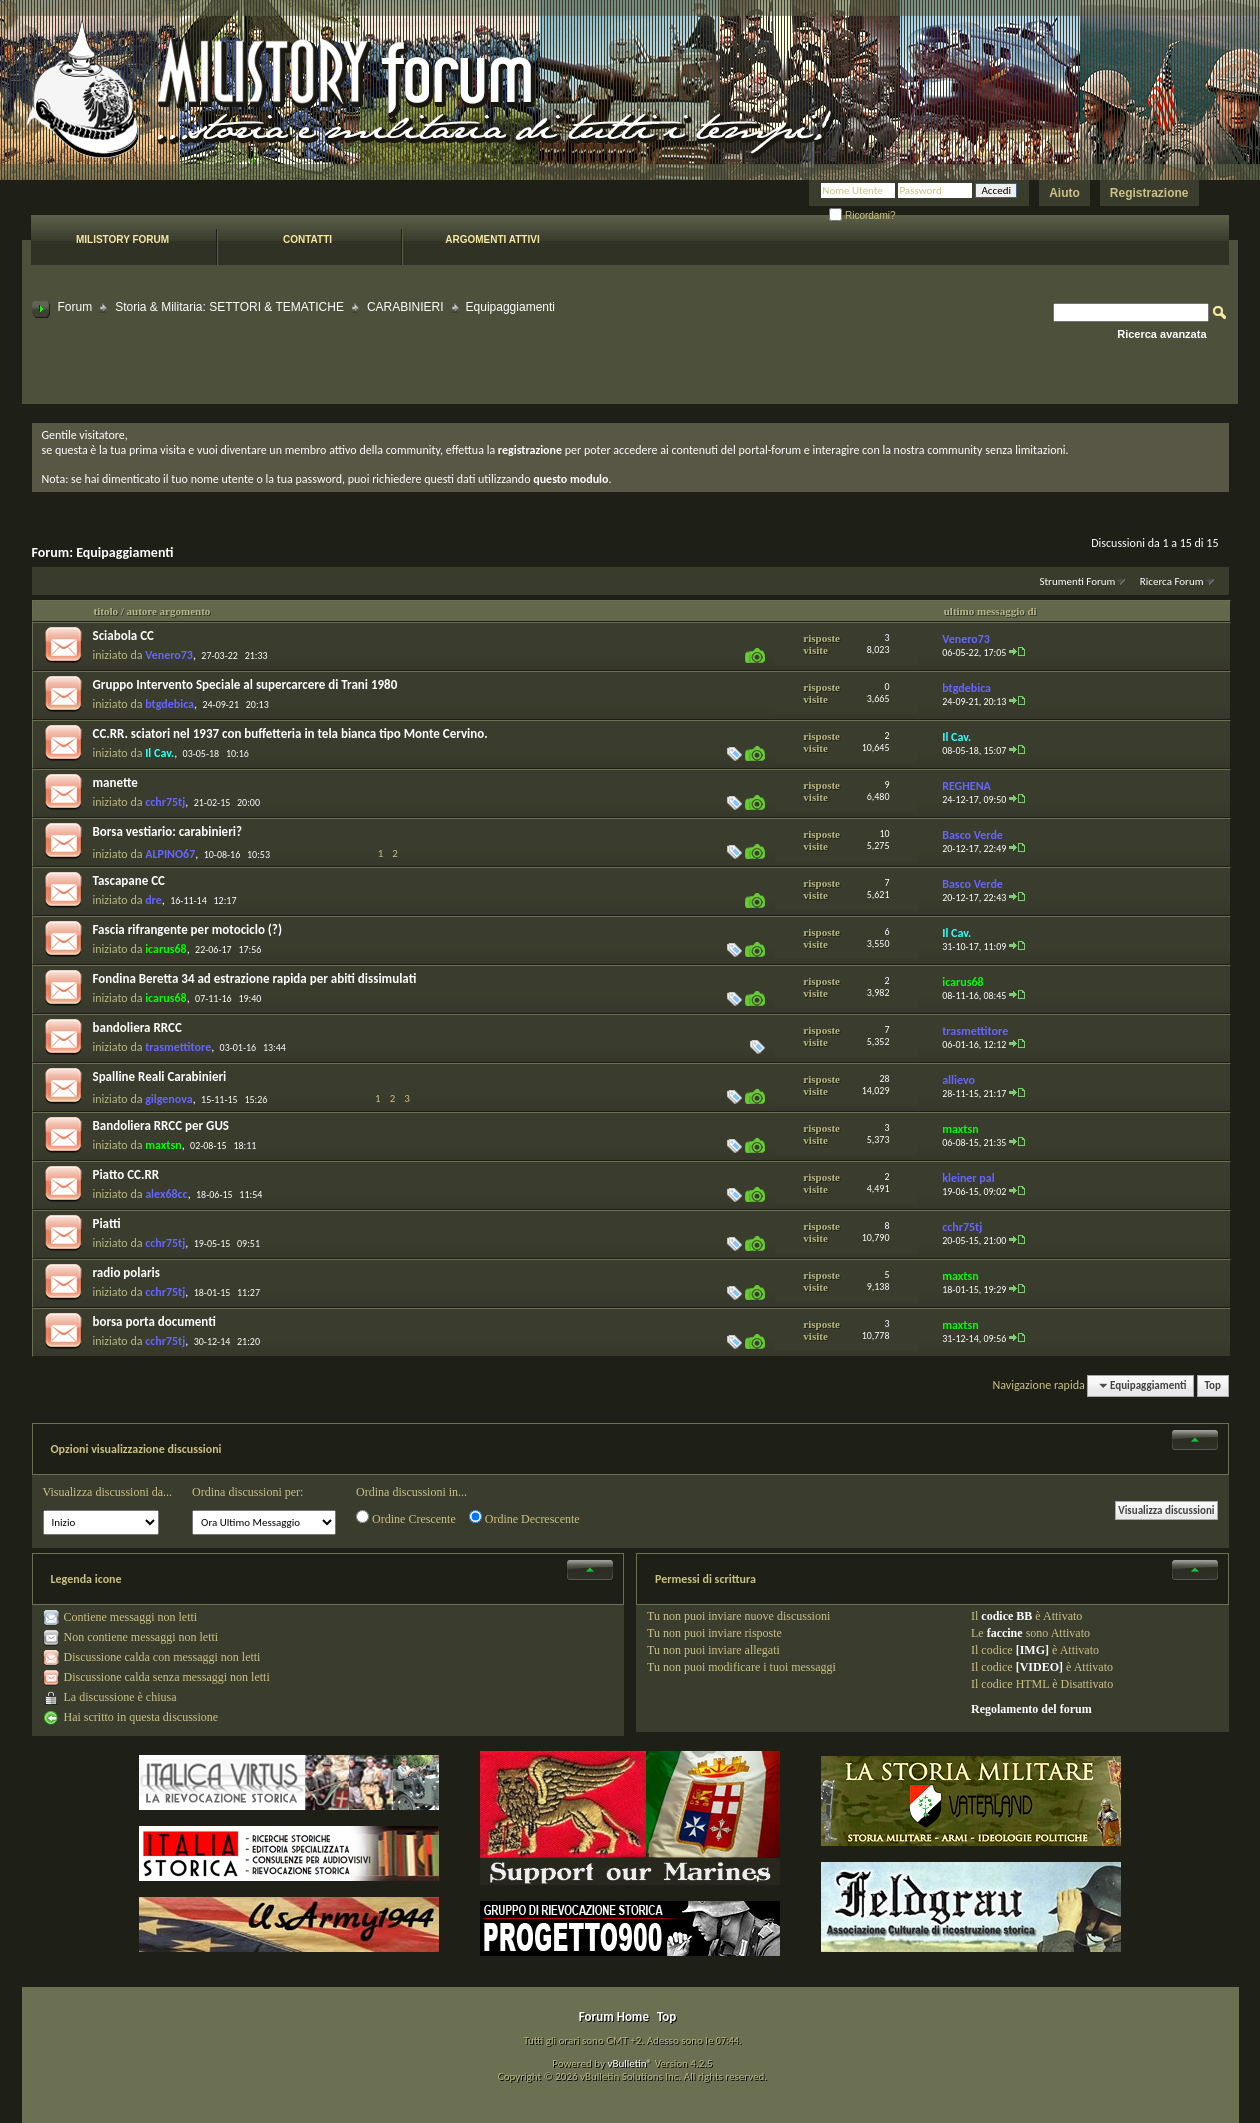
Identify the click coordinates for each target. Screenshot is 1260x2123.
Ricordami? (862, 215)
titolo (106, 611)
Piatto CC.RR (126, 1174)
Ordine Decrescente (524, 1518)
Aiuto (1064, 193)
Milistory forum (122, 239)
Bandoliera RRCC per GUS (161, 1125)
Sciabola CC (123, 635)
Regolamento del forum (1031, 1709)
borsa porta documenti (154, 1321)
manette (115, 782)
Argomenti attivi (492, 239)
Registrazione (1149, 193)
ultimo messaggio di (990, 611)
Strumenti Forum (1077, 581)
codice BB (1006, 1616)
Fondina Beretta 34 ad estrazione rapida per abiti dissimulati (255, 978)
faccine (1005, 1633)
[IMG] (1032, 1650)
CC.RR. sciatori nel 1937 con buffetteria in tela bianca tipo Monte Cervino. (290, 733)
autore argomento (169, 611)
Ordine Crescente (406, 1518)
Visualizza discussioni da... (108, 1492)
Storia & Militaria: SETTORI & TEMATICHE (229, 307)
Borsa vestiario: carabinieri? (168, 831)
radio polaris (126, 1272)
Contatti (307, 239)
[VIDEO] (1039, 1667)
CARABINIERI (405, 307)
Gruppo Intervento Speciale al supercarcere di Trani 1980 (245, 684)
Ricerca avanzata (1161, 334)
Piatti (107, 1223)
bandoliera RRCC (137, 1027)
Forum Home (614, 2016)
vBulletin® (629, 2063)
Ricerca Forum (1172, 581)
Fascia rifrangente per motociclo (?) (187, 929)
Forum (75, 307)
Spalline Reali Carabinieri (160, 1076)
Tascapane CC (129, 880)
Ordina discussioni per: (247, 1492)
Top (1213, 1385)
